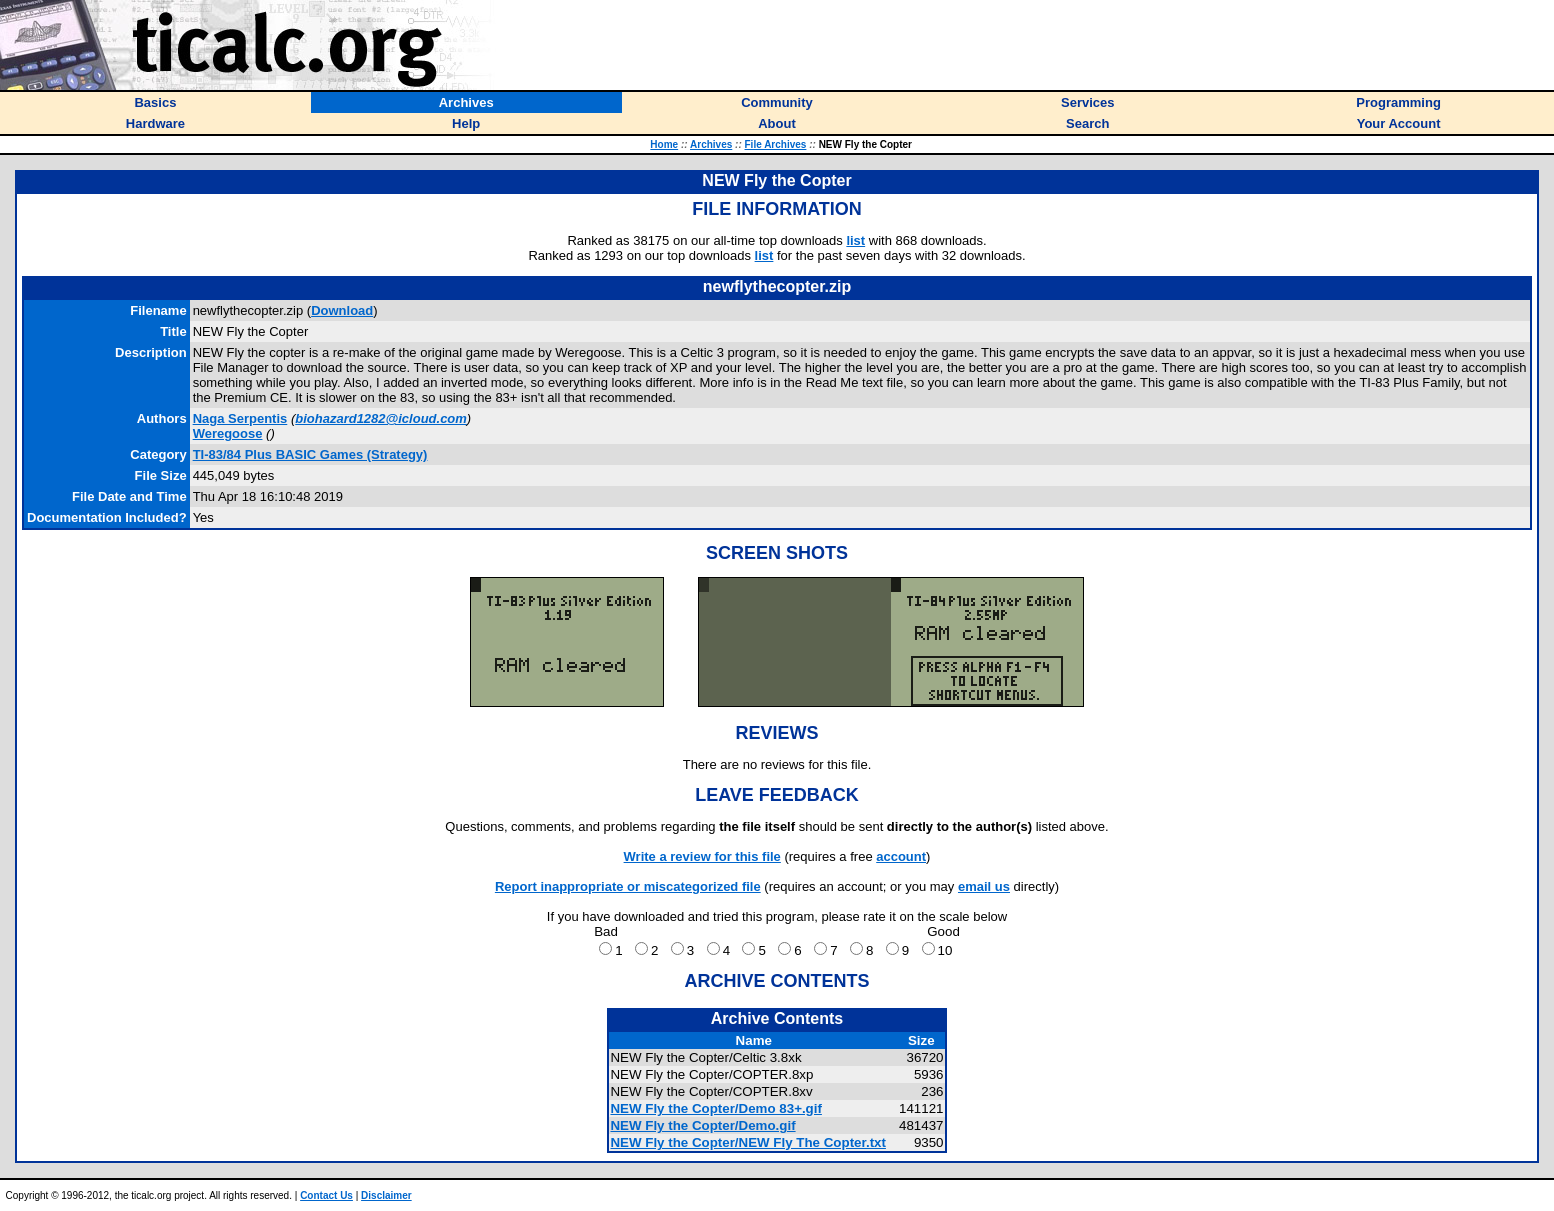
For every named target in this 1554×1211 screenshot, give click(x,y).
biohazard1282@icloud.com (381, 418)
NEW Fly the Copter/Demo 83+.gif (715, 1108)
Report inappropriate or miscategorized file (628, 886)
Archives (711, 144)
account (901, 856)
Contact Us (326, 1195)
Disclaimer (386, 1195)
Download (342, 310)
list (855, 240)
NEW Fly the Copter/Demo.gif (702, 1125)
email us (984, 886)
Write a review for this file (702, 856)
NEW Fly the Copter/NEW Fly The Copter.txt (747, 1142)
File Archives (776, 144)
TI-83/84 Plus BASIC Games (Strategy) (310, 454)
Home (664, 144)
